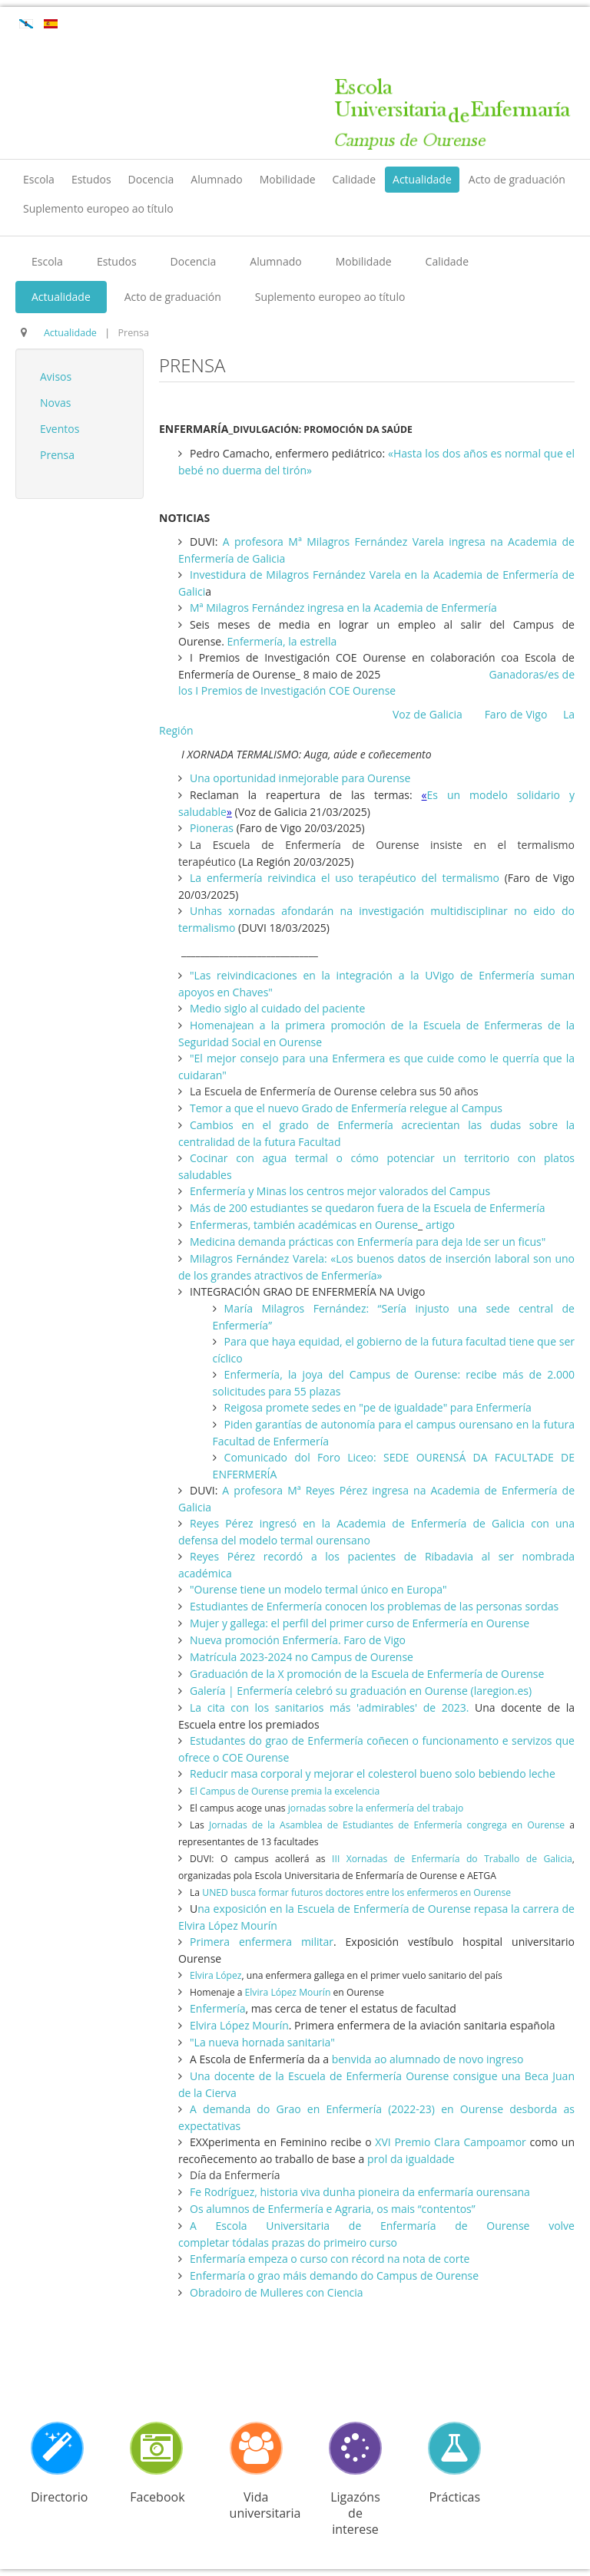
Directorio (59, 2496)
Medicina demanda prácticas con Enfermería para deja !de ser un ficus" (369, 1241)
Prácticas (454, 2496)
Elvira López (215, 1975)
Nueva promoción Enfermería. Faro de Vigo (298, 1640)
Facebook (157, 2496)
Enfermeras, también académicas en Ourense (304, 1224)
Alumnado (216, 179)
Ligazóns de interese (355, 2513)
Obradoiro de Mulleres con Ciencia (276, 2292)
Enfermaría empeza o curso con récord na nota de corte (331, 2258)
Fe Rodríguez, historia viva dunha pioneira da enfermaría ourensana (360, 2192)
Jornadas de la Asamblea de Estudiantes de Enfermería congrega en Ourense (389, 1824)
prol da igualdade (409, 2159)
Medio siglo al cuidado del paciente (277, 1008)
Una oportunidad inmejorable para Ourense (300, 778)
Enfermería (218, 2008)
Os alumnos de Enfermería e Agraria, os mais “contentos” (333, 2208)
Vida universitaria (265, 2505)
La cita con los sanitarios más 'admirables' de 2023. (329, 1707)
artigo (440, 1224)
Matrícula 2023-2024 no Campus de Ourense (301, 1657)
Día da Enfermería (235, 2175)
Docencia (151, 179)
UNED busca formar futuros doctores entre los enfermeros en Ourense (356, 1892)
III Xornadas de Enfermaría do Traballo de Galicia (452, 1858)
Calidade (354, 179)
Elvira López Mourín (287, 1992)
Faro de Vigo (516, 714)
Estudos (91, 179)
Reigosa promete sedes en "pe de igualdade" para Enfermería (378, 1407)
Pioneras (212, 828)
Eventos (59, 428)
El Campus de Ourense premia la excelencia (286, 1791)
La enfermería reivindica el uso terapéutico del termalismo (344, 877)
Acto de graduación (517, 179)
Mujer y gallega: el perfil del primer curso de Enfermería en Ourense (359, 1623)
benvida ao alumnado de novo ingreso (428, 2059)
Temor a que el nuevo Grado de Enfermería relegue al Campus (346, 1108)
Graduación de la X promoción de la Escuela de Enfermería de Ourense (367, 1673)
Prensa (57, 454)
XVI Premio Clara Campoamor (451, 2142)
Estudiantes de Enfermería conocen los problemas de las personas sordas (374, 1606)
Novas (55, 402)
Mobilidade (288, 179)
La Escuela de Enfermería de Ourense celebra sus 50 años (334, 1091)
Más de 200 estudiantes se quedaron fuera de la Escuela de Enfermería (367, 1207)
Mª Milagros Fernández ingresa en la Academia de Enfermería (343, 607)
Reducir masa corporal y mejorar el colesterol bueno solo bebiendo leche (372, 1773)
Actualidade (422, 179)
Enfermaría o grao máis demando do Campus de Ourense (334, 2275)
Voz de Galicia (429, 714)
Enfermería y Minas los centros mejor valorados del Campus (340, 1191)
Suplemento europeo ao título (98, 208)
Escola (39, 179)
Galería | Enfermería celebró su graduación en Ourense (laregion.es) (361, 1690)
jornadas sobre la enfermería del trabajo (375, 1808)
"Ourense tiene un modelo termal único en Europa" (318, 1589)
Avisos (55, 376)
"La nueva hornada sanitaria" (262, 2042)
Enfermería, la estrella (282, 641)
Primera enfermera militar (261, 1941)
